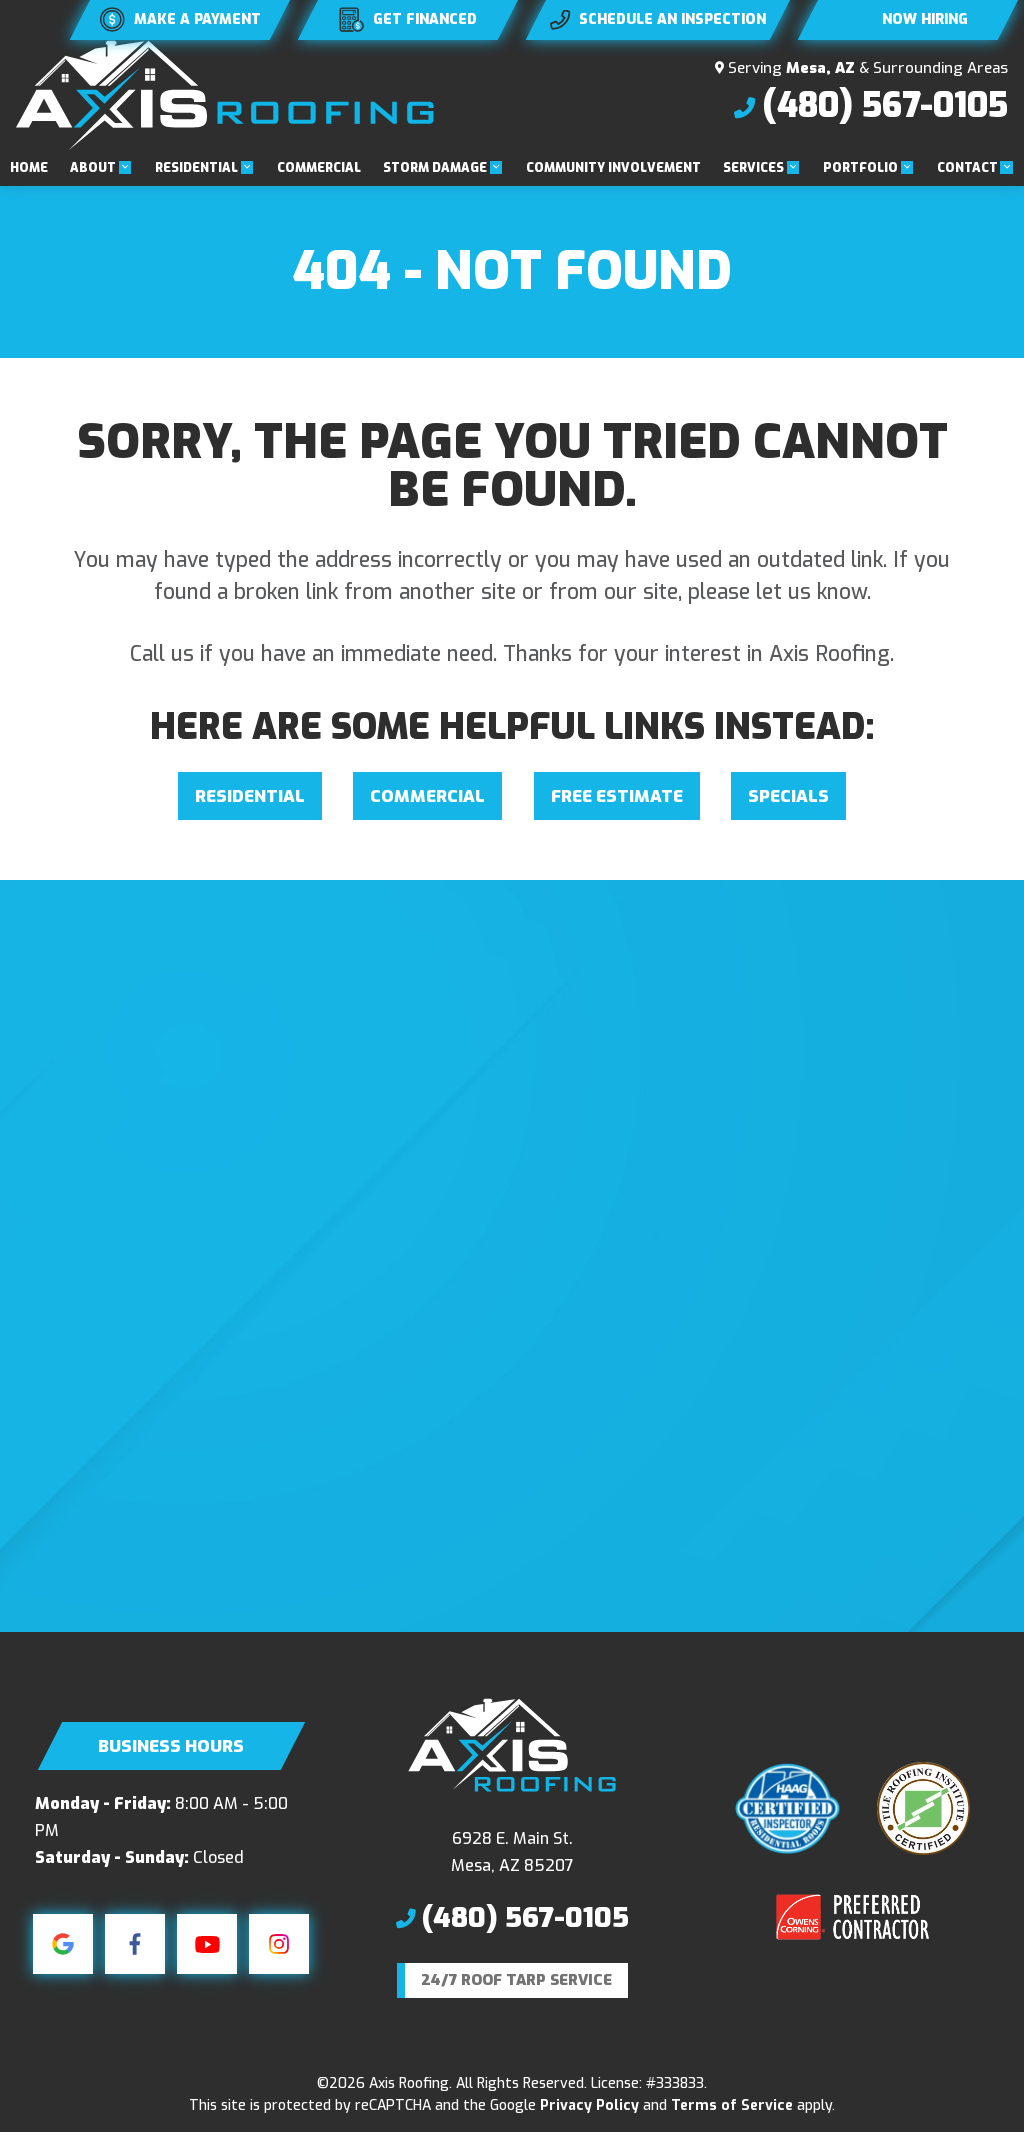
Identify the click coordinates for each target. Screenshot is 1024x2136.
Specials (788, 796)
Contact (967, 168)
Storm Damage (435, 168)
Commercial (319, 168)
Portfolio (860, 168)
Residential (196, 168)
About (93, 168)
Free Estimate (617, 796)
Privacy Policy (589, 2108)
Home (29, 168)
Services (753, 168)
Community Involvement (613, 168)
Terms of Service (732, 2108)
